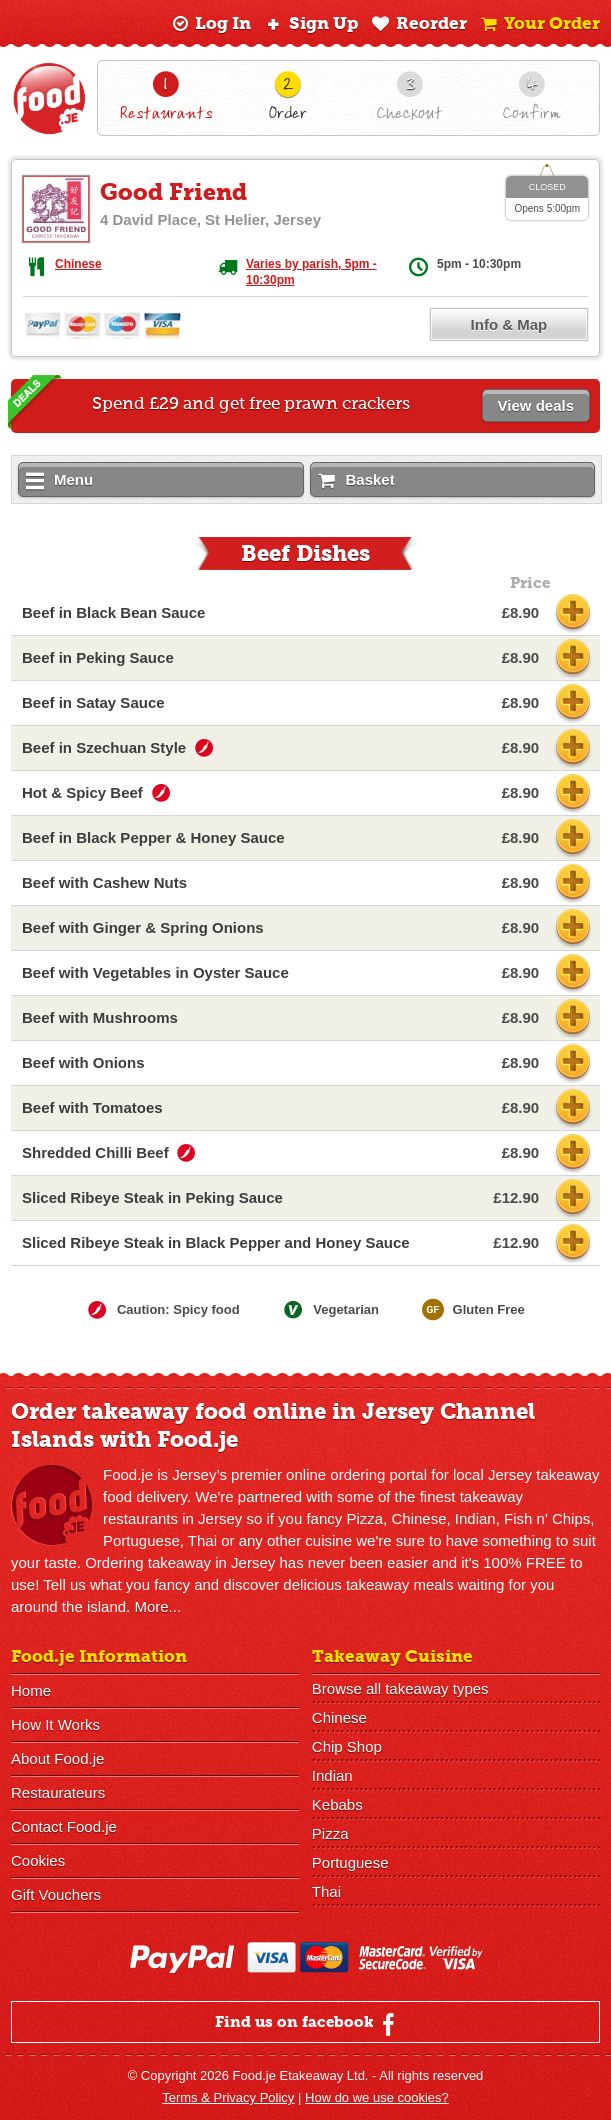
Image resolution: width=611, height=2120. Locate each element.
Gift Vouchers (56, 1894)
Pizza (330, 1833)
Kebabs (337, 1804)
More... (157, 1606)
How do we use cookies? (377, 2097)
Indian (332, 1775)
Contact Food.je (64, 1826)
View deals (536, 405)
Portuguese (350, 1862)
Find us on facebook (307, 2024)
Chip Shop (347, 1746)
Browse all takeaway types (400, 1688)
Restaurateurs (58, 1792)
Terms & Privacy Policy (228, 2097)
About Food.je (57, 1758)
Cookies (38, 1860)
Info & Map (509, 324)
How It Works (55, 1724)
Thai (326, 1891)
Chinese (78, 264)
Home (31, 1690)
